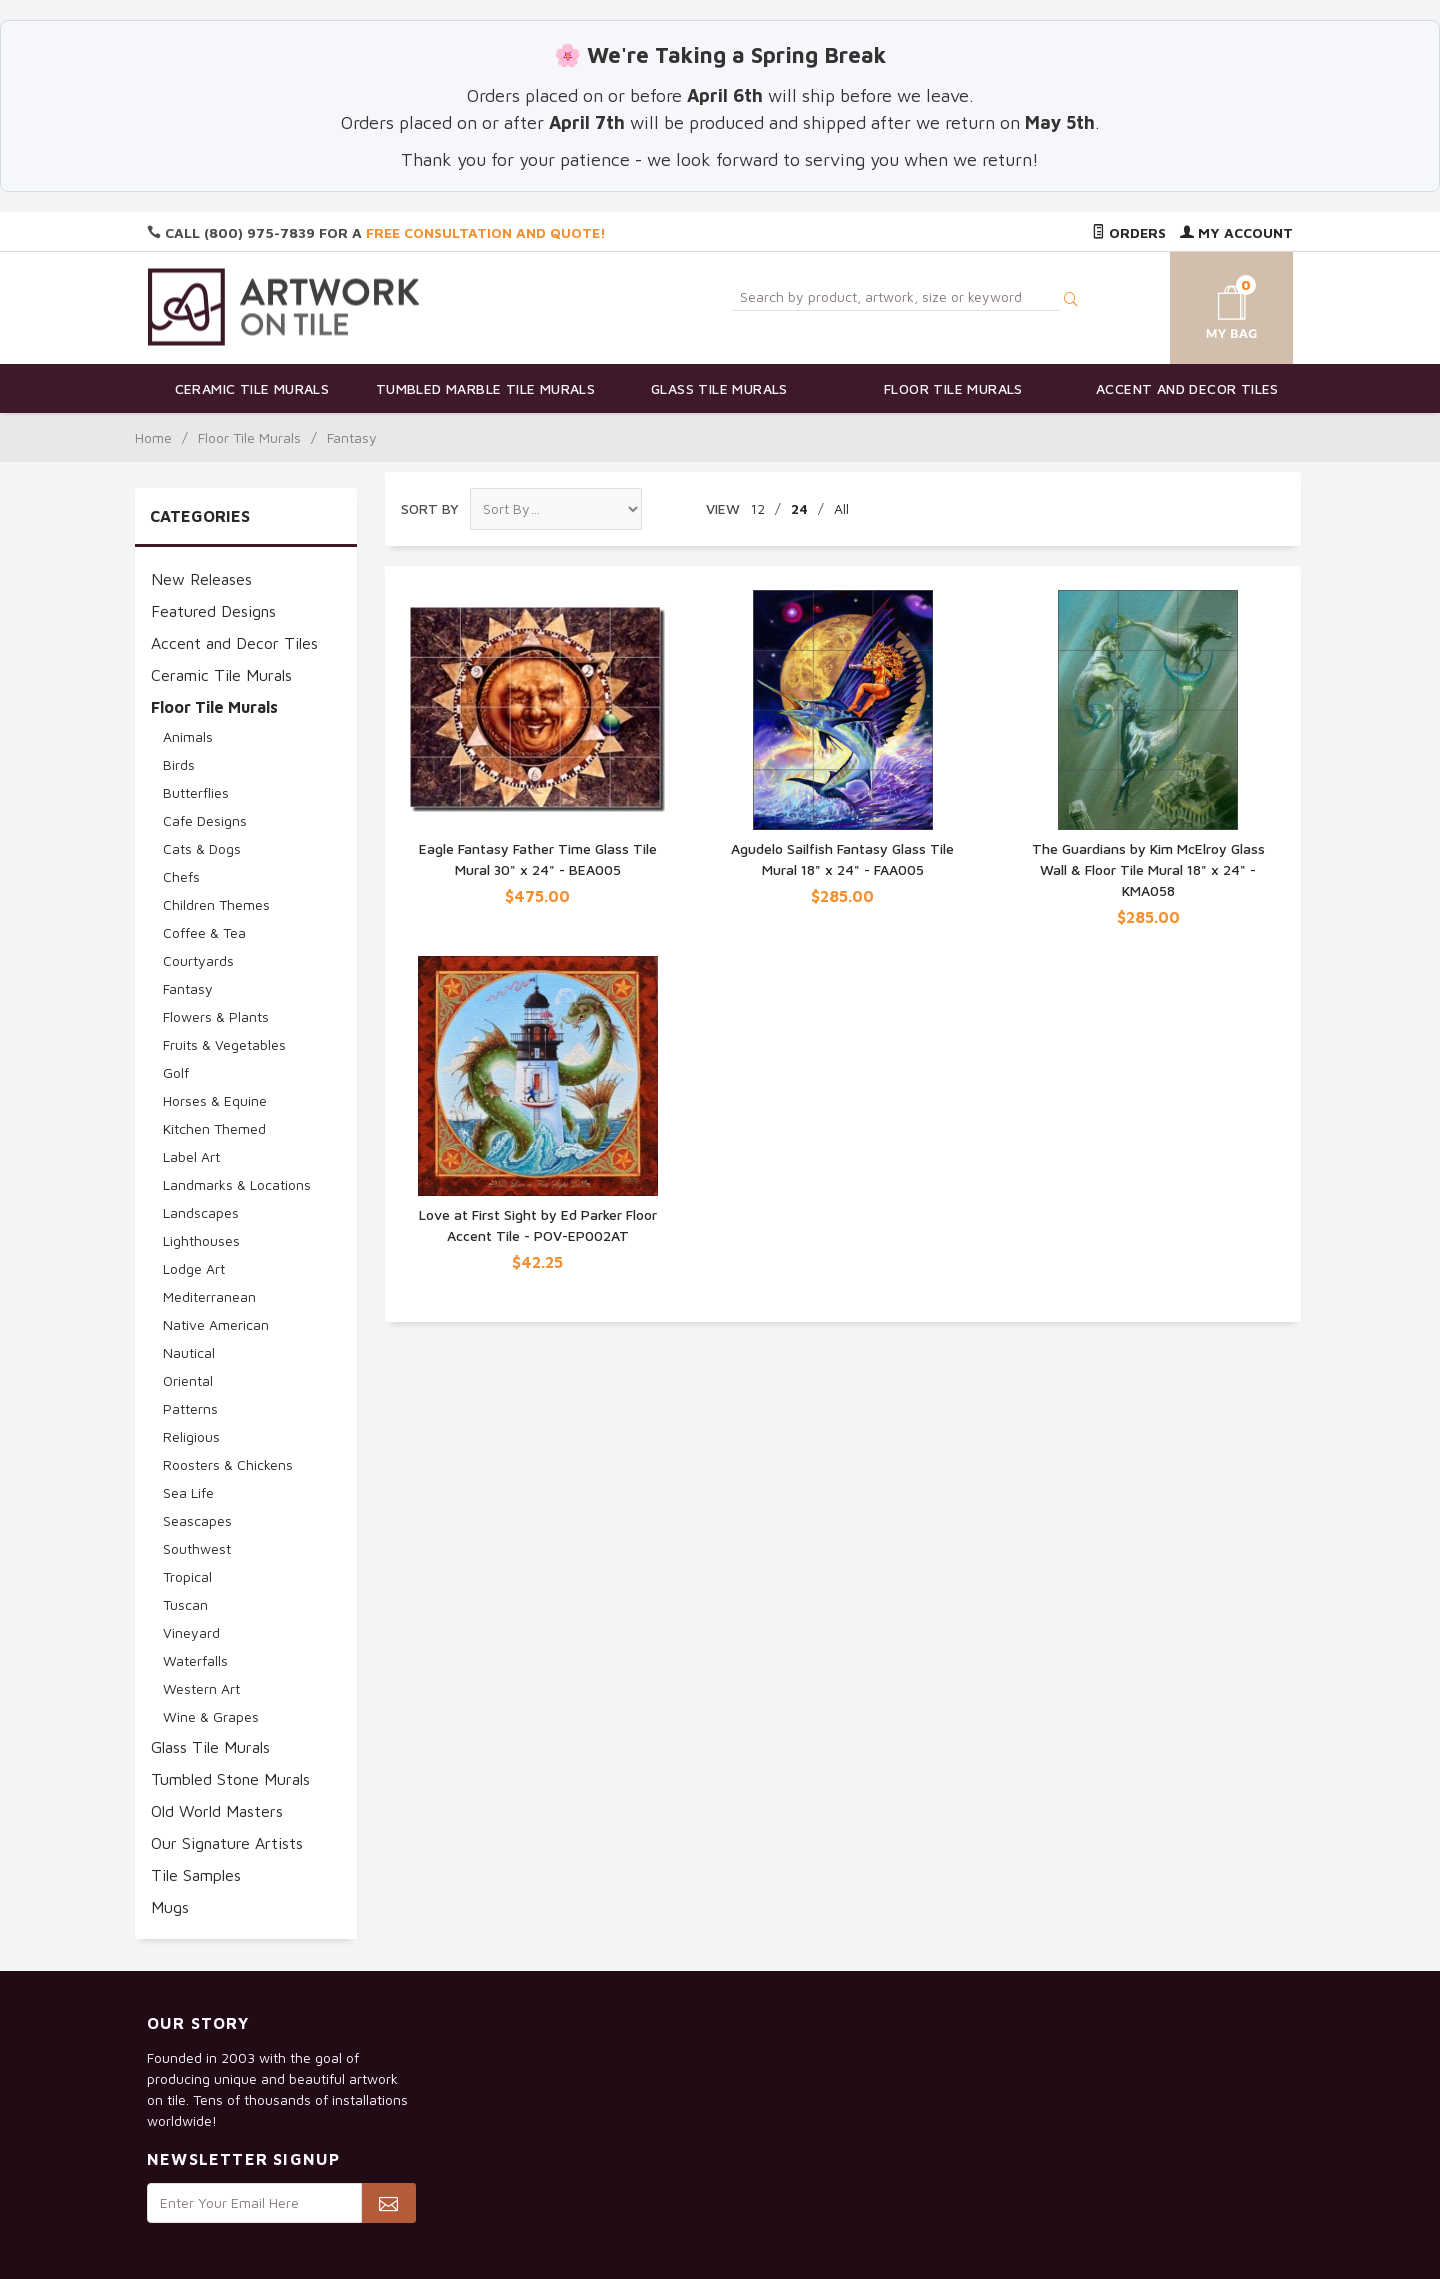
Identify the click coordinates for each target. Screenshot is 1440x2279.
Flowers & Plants (216, 1016)
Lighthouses (201, 1240)
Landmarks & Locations (237, 1184)
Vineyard (191, 1632)
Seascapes (197, 1520)
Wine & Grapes (211, 1716)
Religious (191, 1436)
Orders (1129, 232)
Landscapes (201, 1212)
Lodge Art (194, 1268)
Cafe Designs (205, 820)
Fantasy (188, 988)
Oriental (188, 1380)
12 (757, 508)
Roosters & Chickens (228, 1464)
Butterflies (196, 792)
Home (153, 437)
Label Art (191, 1156)
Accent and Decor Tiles (1187, 388)
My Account (1236, 232)
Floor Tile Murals (953, 388)
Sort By (430, 508)
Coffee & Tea (204, 932)
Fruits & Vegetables (224, 1044)
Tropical (187, 1576)
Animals (188, 736)
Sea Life (188, 1492)
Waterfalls (195, 1660)
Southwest (197, 1548)
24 (799, 508)
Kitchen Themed (214, 1128)
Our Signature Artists (227, 1843)
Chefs (181, 876)
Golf (176, 1072)
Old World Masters (217, 1811)
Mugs (170, 1907)
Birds (179, 764)
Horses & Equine (215, 1100)
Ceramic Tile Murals (252, 388)
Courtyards (198, 960)
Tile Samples (196, 1875)
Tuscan (185, 1604)
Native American (216, 1324)
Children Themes (216, 904)
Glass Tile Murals (719, 388)
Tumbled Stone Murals (230, 1779)
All (841, 508)
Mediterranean (209, 1296)
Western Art (201, 1688)
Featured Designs (213, 611)
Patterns (190, 1408)
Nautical (189, 1352)
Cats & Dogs (202, 848)
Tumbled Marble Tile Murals (485, 388)
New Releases (201, 579)
